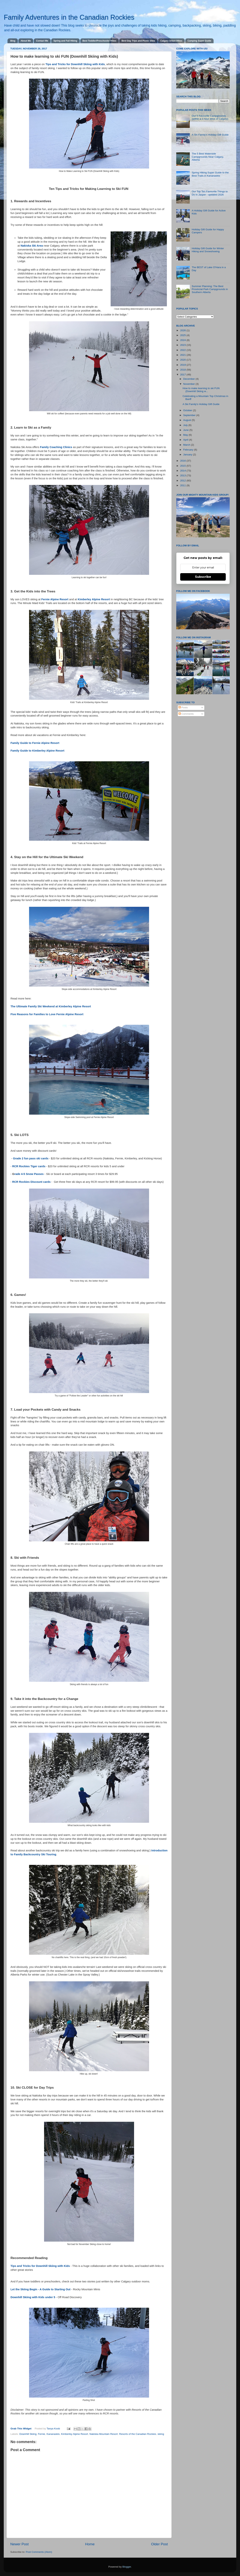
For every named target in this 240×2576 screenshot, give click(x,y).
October (188, 410)
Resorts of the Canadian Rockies (137, 2434)
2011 (183, 485)
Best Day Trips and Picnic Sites (138, 41)
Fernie (41, 2434)
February (188, 449)
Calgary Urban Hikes (171, 41)
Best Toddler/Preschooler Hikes (99, 41)
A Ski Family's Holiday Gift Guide (210, 134)
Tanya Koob (53, 2428)
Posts (183, 707)
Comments (186, 713)
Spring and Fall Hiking (65, 41)
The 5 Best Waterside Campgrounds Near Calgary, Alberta (208, 156)
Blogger (126, 2566)
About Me (26, 41)
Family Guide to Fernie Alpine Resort (34, 742)
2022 (183, 350)
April (186, 439)
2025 (183, 335)
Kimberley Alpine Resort (94, 599)
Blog (12, 41)
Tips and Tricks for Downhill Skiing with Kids (75, 64)
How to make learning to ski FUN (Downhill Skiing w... (201, 390)
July (185, 425)
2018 (183, 369)
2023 (183, 345)
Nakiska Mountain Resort (103, 2434)
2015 (183, 465)
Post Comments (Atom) (39, 2552)
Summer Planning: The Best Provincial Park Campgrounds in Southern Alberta (210, 289)
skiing (161, 2434)
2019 (183, 364)
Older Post (159, 2544)
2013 (183, 475)
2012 (183, 480)
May (186, 434)
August (187, 420)
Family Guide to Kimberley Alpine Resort (37, 750)
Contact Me (42, 41)
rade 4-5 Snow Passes (29, 1173)
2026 (183, 330)
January (188, 454)
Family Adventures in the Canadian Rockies (69, 17)
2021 (183, 355)
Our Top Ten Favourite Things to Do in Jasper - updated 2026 (210, 193)
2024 (183, 340)
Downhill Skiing (28, 2434)
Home (89, 2544)
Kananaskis (53, 2434)
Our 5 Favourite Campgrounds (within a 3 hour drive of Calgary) (210, 117)
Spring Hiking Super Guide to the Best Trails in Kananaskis (210, 174)
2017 (183, 374)
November (189, 384)
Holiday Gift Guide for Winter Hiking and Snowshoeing (208, 250)
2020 (183, 359)
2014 (183, 470)
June (186, 430)
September (189, 415)
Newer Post (19, 2544)
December (189, 378)
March (187, 444)
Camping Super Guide (199, 41)
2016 (183, 460)
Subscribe (203, 577)
